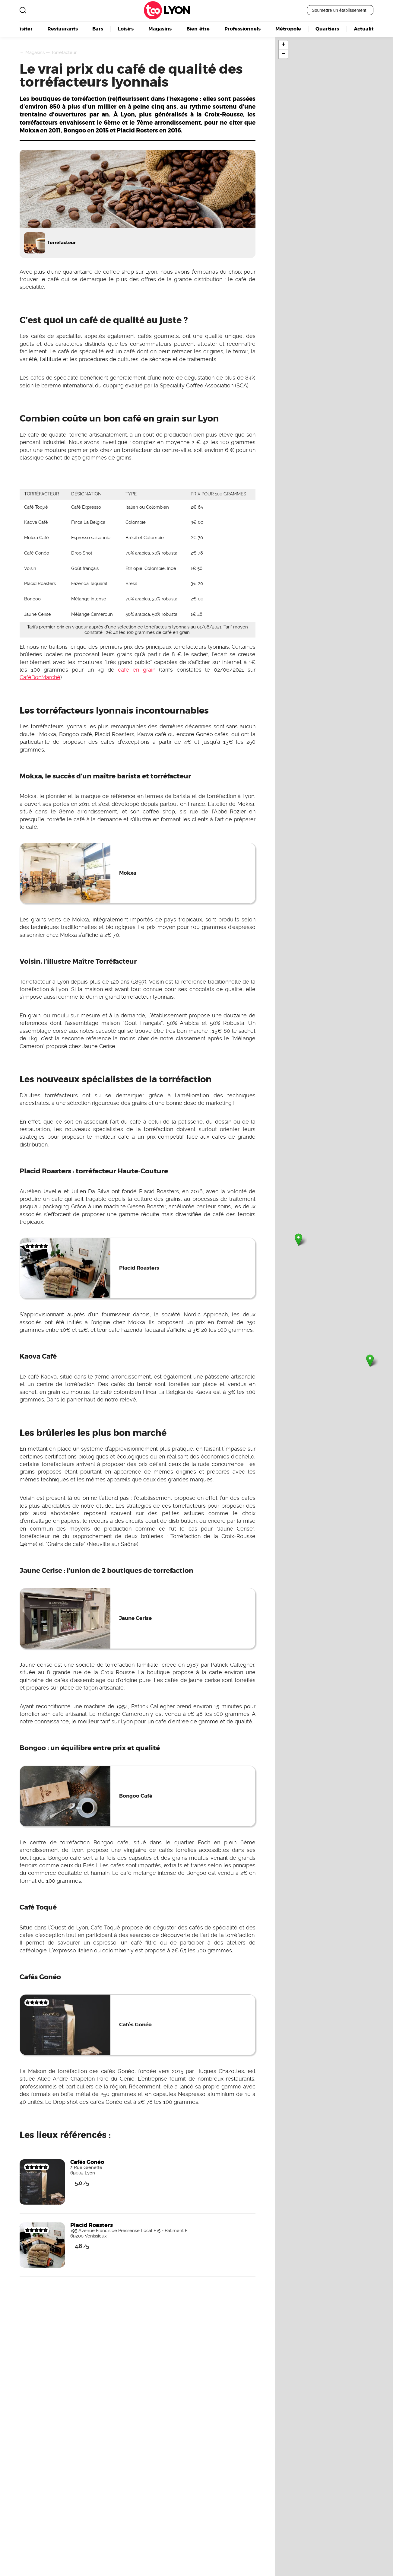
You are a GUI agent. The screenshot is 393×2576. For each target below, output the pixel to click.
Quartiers (327, 29)
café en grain (136, 669)
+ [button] (283, 44)
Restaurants (62, 29)
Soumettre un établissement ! (340, 10)
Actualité (365, 29)
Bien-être (198, 29)
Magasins (160, 29)
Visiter (24, 29)
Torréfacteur (64, 52)
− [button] (283, 54)
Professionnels (242, 29)
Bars (97, 29)
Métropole (288, 29)
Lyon (176, 10)
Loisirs (126, 29)
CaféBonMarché (40, 677)
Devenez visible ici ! (32, 2387)
